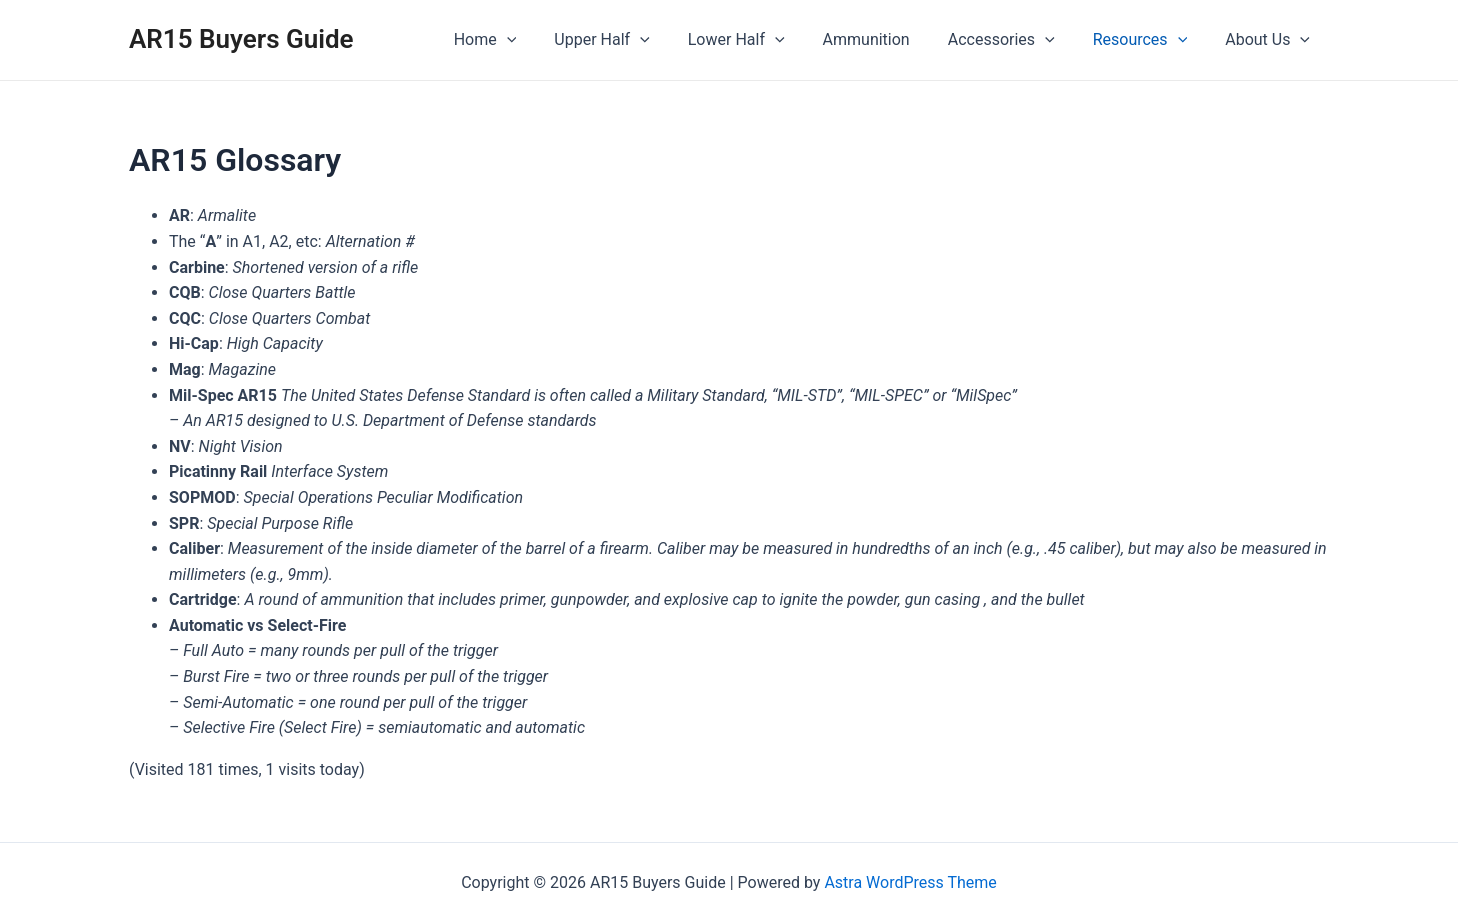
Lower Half (763, 40)
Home (524, 40)
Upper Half (634, 40)
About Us (1270, 40)
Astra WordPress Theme (910, 882)
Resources (1149, 40)
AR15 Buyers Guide (241, 39)
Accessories (1016, 40)
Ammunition (887, 39)
